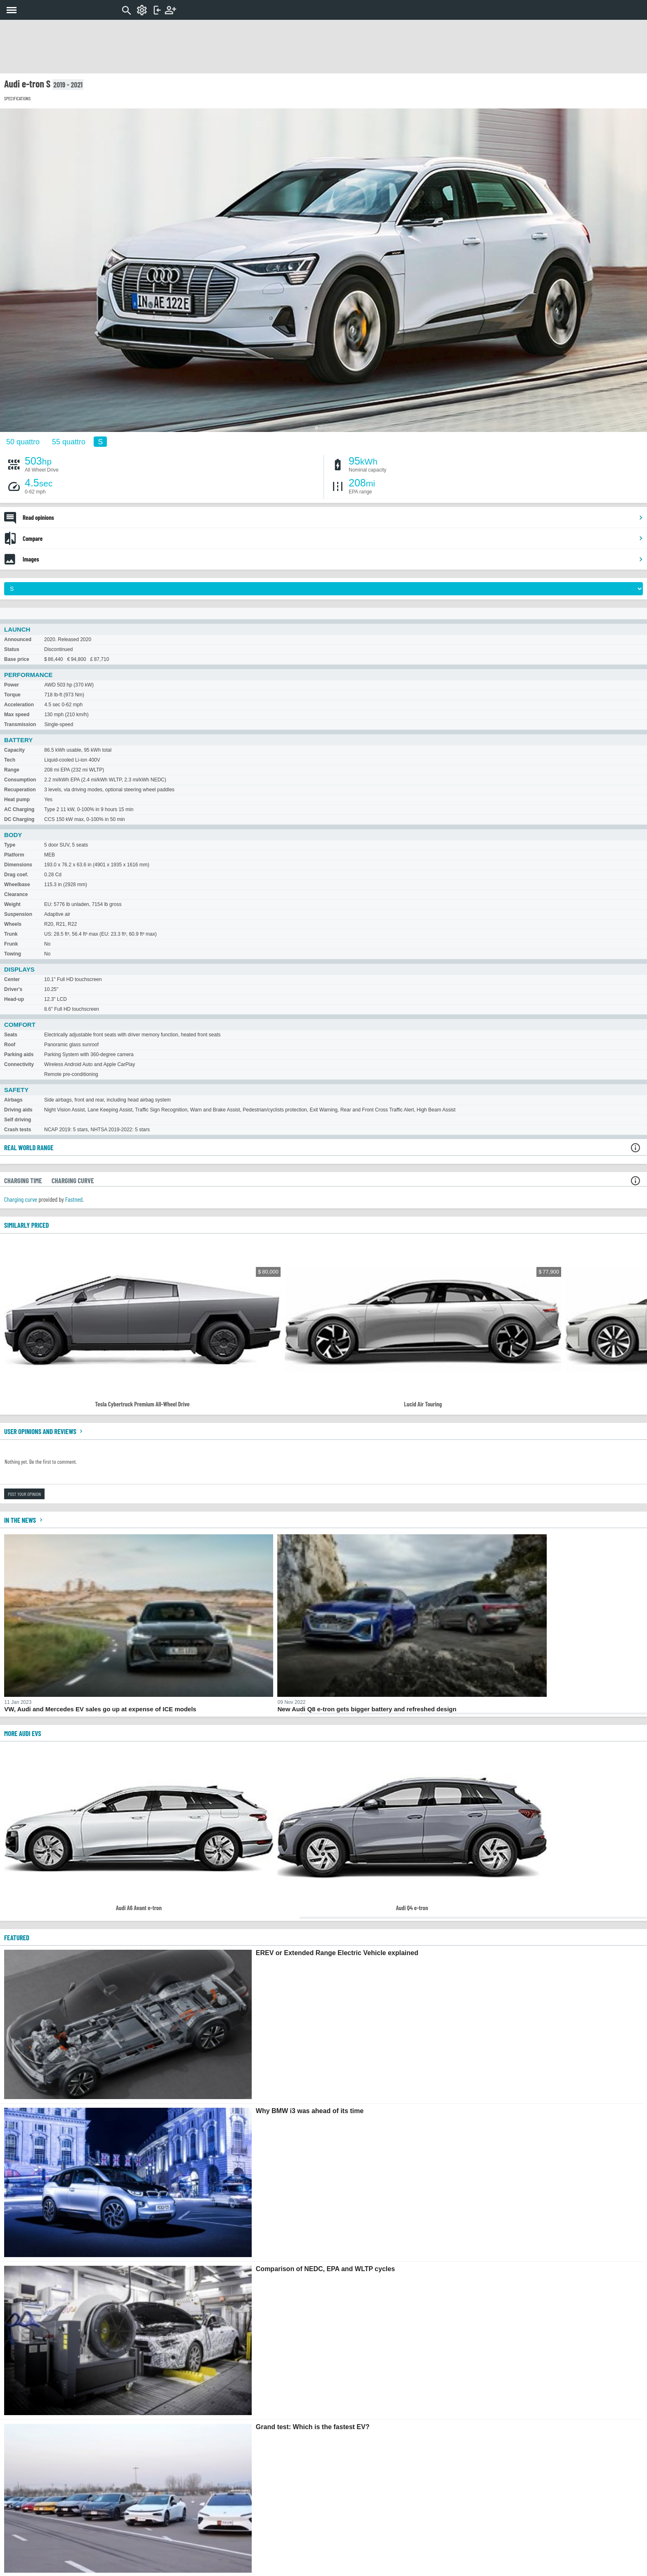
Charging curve (20, 1199)
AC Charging (19, 809)
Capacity (14, 750)
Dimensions (18, 865)
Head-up (14, 999)
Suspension (18, 914)
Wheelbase (17, 884)
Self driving (17, 1120)
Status (11, 649)
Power (11, 685)
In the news (24, 1520)
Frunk (11, 944)
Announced (17, 639)
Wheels (12, 924)
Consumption (20, 780)
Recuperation (20, 790)
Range (11, 770)
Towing (12, 954)
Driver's (13, 989)
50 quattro (23, 441)
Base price (16, 659)
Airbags (13, 1100)
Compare (333, 538)
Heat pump (17, 799)
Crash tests (17, 1129)
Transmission (20, 724)
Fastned (74, 1199)
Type (9, 845)
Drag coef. (16, 875)
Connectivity (19, 1064)
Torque (12, 695)
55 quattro (68, 441)
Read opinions (333, 517)
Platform (14, 855)
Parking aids (18, 1054)
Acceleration (19, 705)
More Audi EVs (22, 1733)
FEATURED (16, 1937)
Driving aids (18, 1110)
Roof (9, 1044)
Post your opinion (24, 1494)
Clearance (16, 894)
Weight (12, 904)
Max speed (16, 714)
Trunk (11, 934)
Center (12, 979)
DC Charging (19, 819)
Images (333, 559)
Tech (9, 760)
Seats (10, 1035)
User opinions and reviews (44, 1431)
